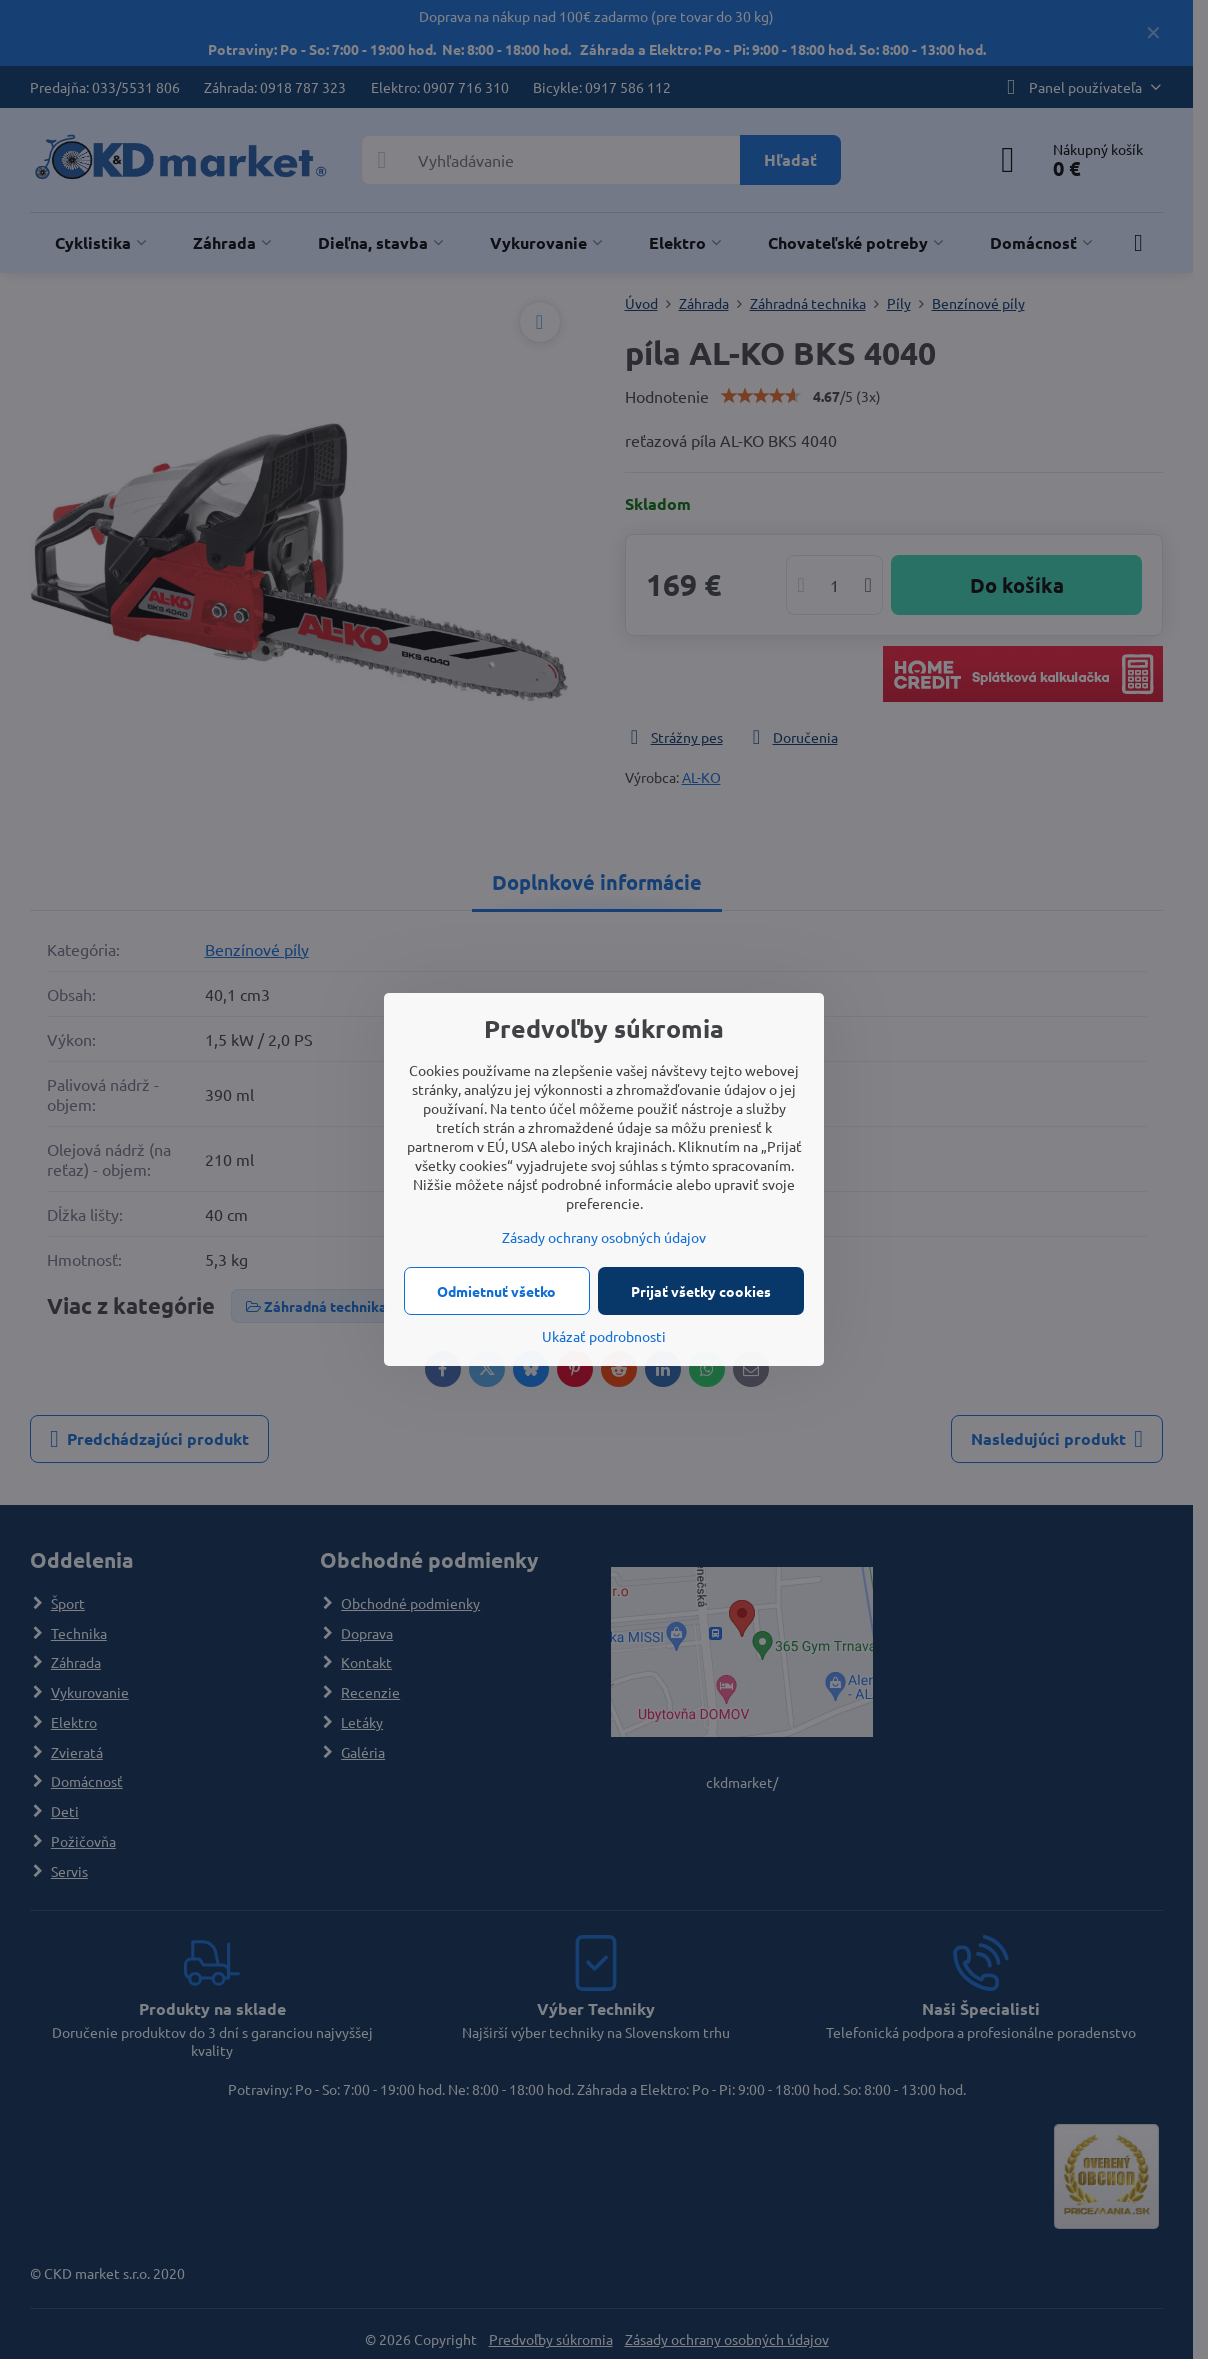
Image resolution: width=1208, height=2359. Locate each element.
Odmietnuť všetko (496, 1291)
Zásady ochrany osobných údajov (604, 1237)
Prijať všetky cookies (701, 1291)
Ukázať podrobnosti (604, 1336)
